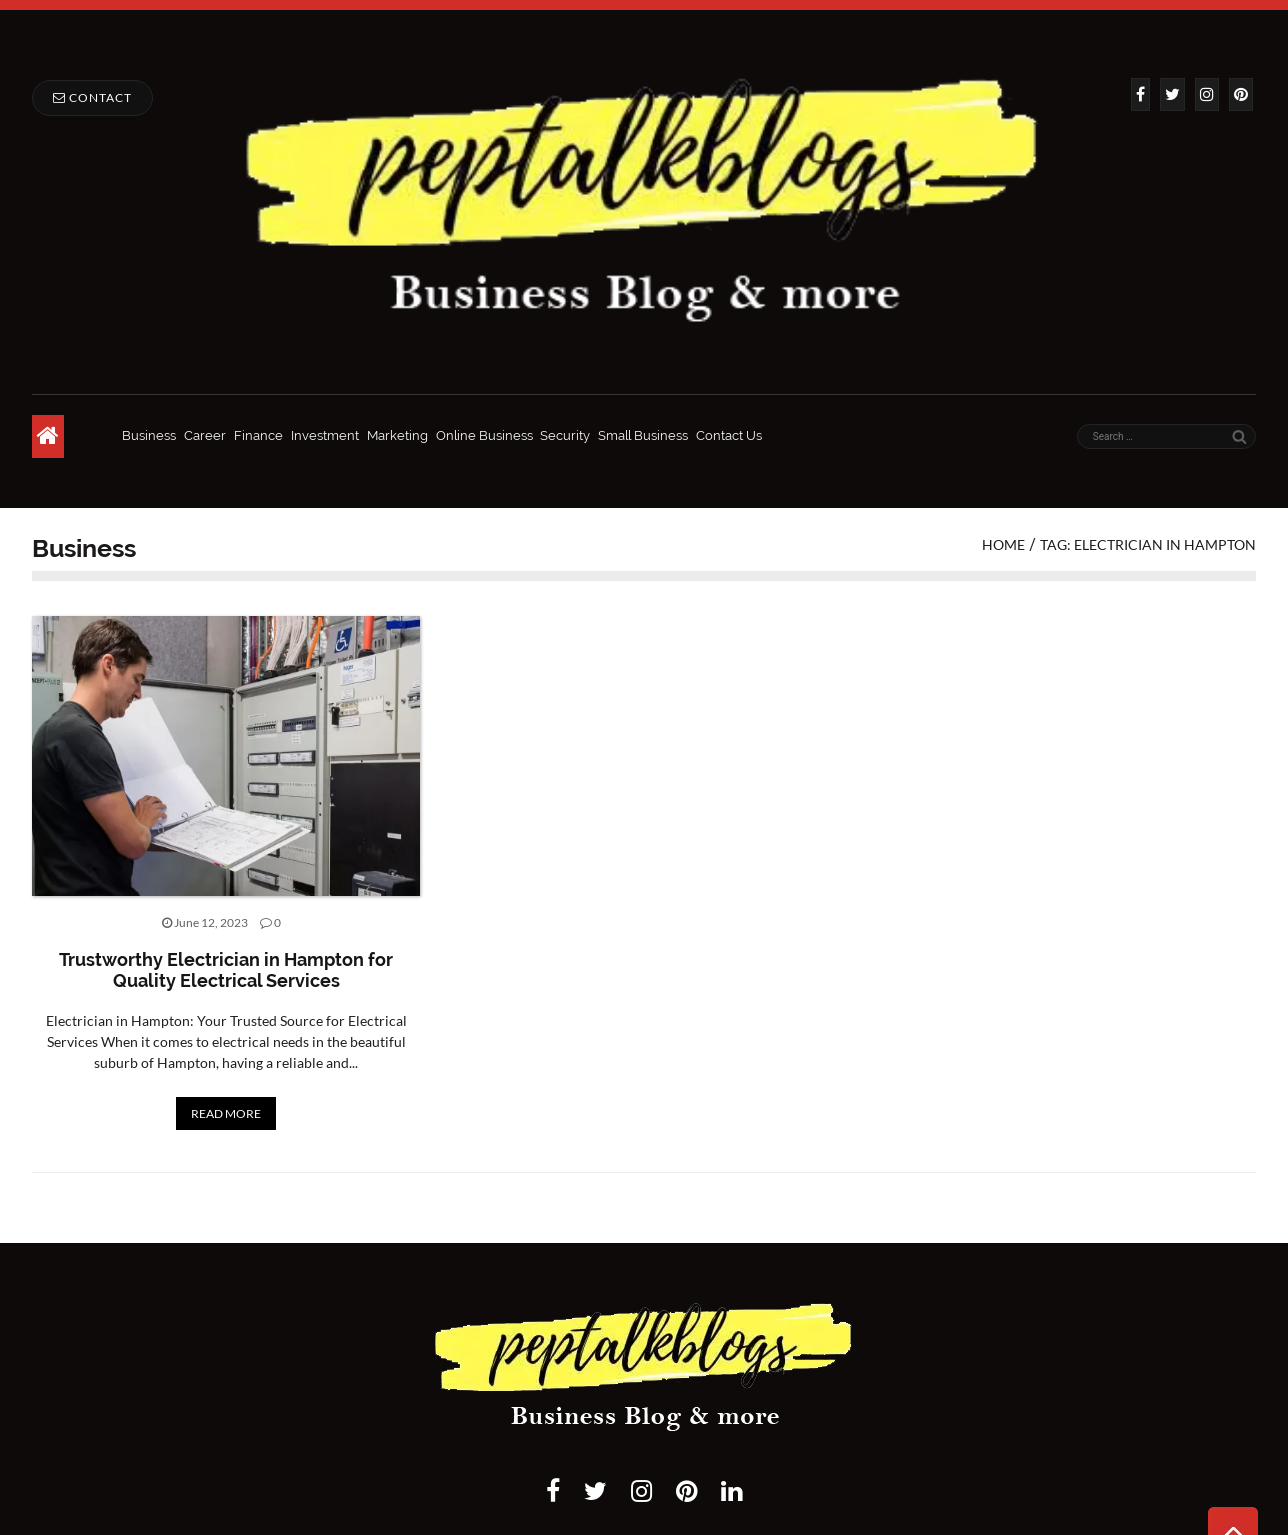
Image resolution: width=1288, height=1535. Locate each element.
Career (205, 435)
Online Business (484, 435)
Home (1003, 544)
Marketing (397, 435)
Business (149, 435)
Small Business (643, 435)
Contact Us (729, 435)
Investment (325, 435)
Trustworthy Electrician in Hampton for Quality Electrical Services (226, 970)
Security (565, 435)
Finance (258, 435)
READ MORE (226, 1113)
